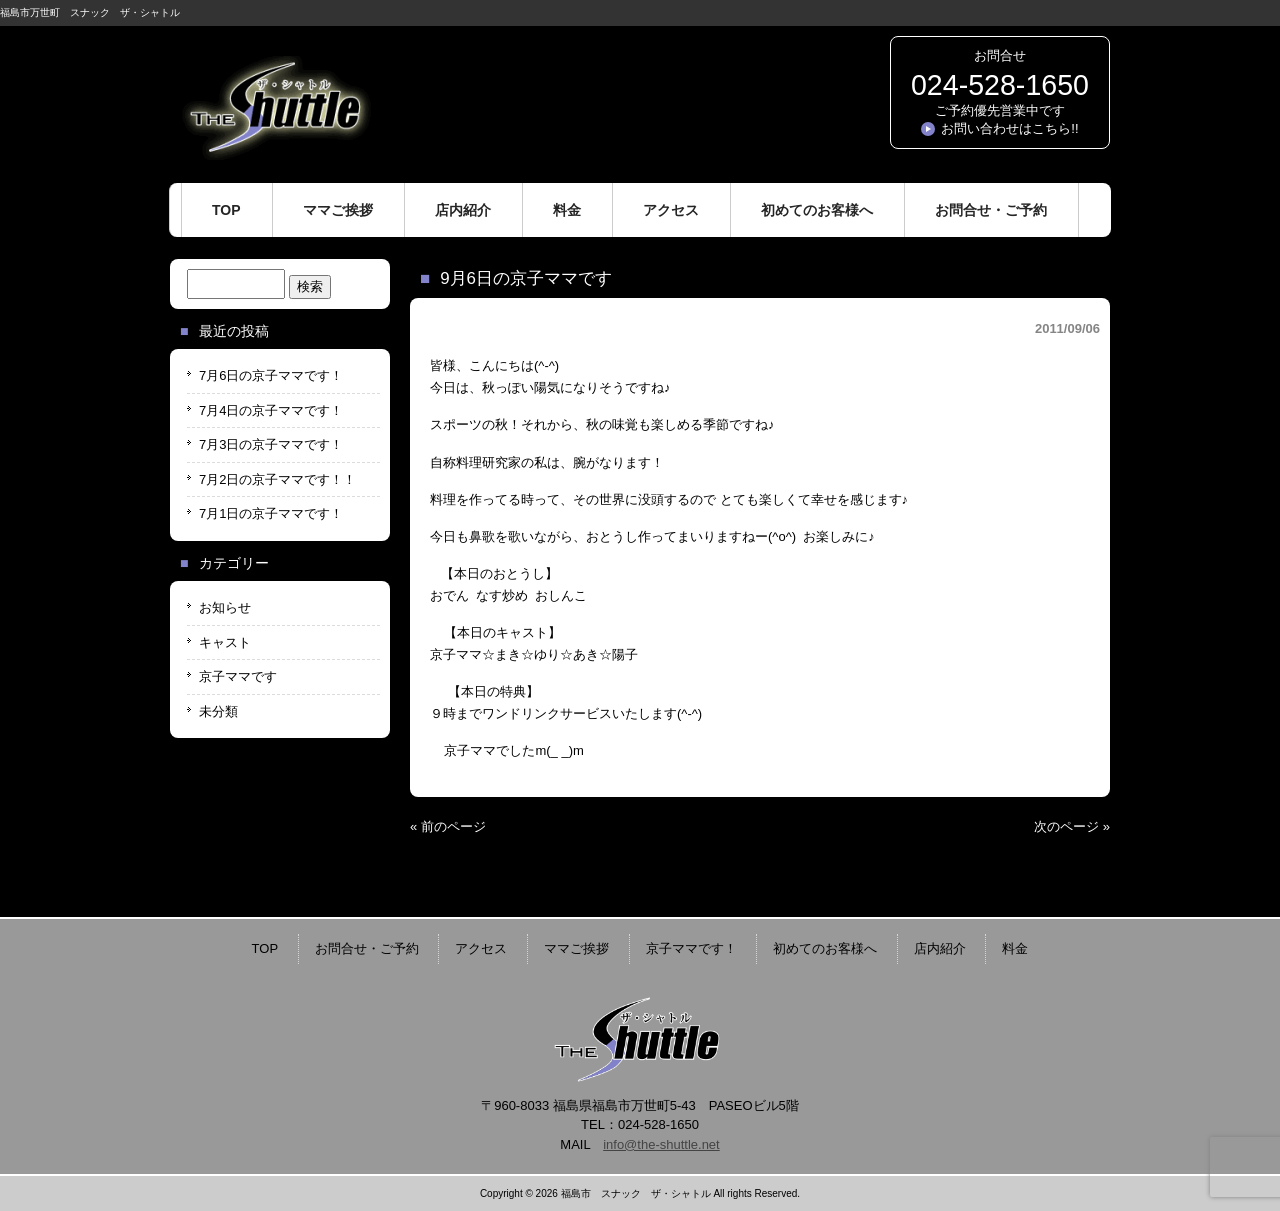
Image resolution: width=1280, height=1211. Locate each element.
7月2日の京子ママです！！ (277, 479)
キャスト (225, 642)
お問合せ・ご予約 (367, 948)
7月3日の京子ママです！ (271, 444)
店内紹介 (940, 948)
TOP (265, 948)
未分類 (218, 711)
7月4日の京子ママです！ (271, 410)
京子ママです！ (691, 948)
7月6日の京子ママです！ (271, 375)
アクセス (481, 948)
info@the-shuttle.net (661, 1144)
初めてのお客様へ (825, 948)
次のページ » (1072, 826)
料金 (1015, 948)
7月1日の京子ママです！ (271, 513)
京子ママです (238, 676)
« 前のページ (448, 826)
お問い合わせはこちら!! (1009, 128)
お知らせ (225, 607)
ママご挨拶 (576, 948)
